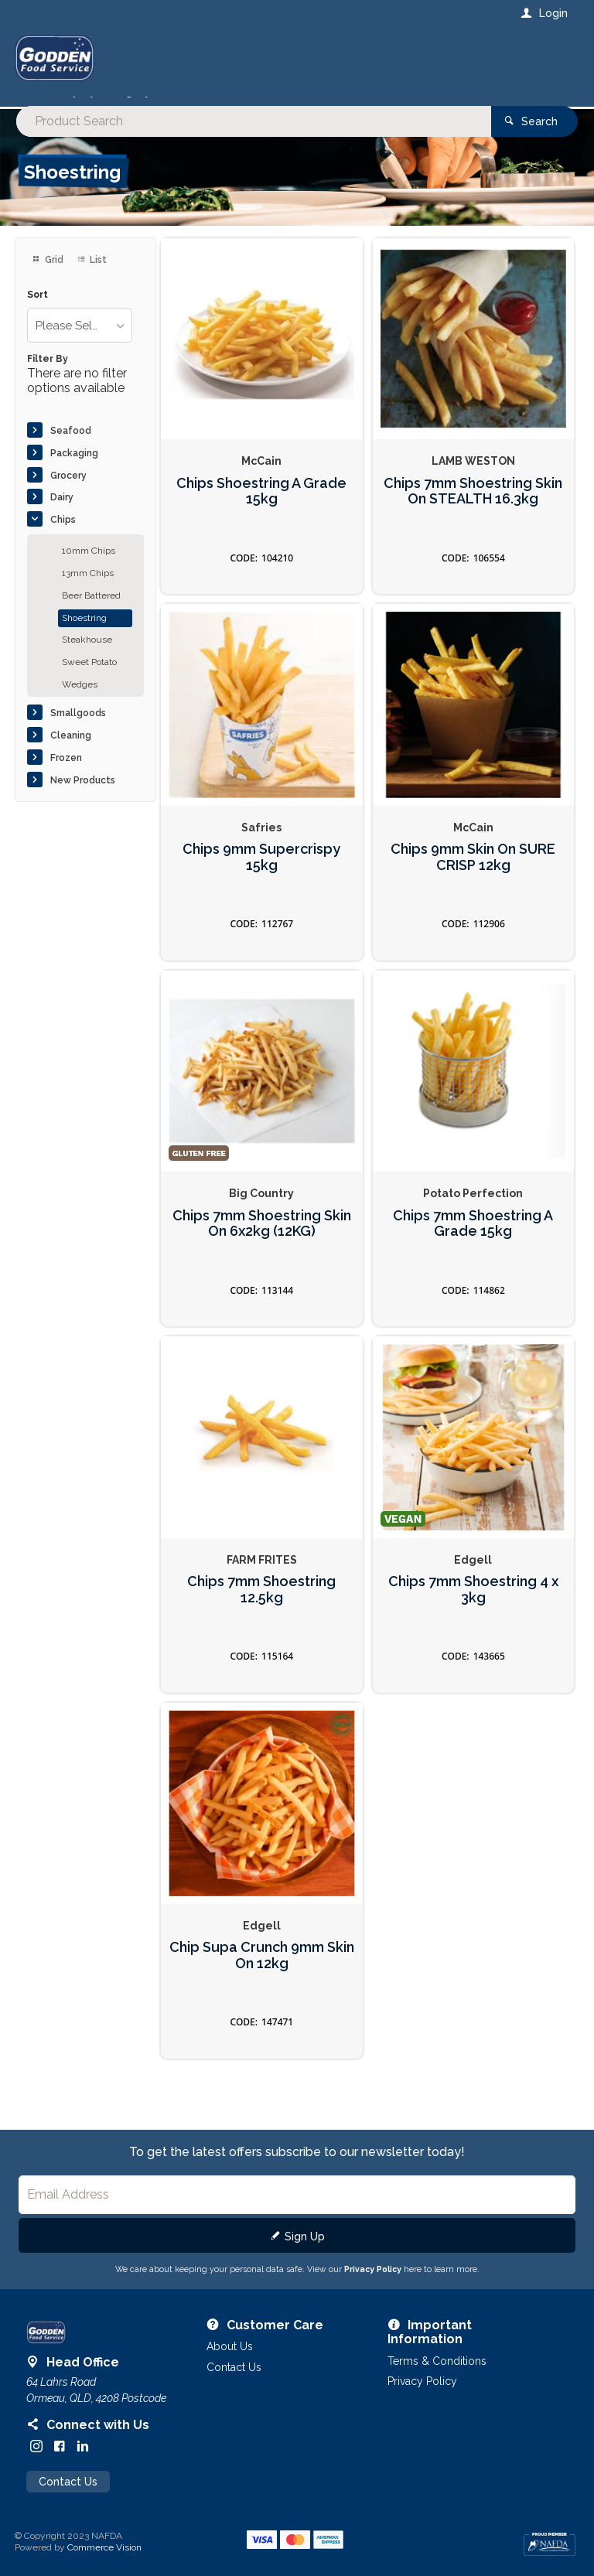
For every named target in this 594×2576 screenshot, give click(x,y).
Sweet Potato (89, 681)
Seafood (70, 449)
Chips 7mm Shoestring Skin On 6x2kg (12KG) (261, 1242)
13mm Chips (88, 591)
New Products (82, 798)
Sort (37, 314)
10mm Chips (88, 570)
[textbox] (234, 61)
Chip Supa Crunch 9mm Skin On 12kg (261, 1975)
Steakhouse (87, 658)
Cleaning (70, 754)
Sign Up (305, 2255)
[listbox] (79, 344)
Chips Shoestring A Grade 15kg (261, 510)
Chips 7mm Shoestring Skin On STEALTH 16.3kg (473, 510)
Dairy (61, 516)
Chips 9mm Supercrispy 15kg (261, 876)
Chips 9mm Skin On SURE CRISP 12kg (473, 876)
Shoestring (84, 636)
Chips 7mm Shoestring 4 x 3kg (473, 1608)
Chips (63, 539)
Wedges (79, 703)
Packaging (74, 471)
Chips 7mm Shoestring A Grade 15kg (473, 1242)
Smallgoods (78, 732)
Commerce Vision (104, 2567)
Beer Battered (91, 614)
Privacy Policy (372, 2287)
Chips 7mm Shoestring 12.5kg (261, 1608)
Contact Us (68, 2502)
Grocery (68, 494)
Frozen (66, 776)
